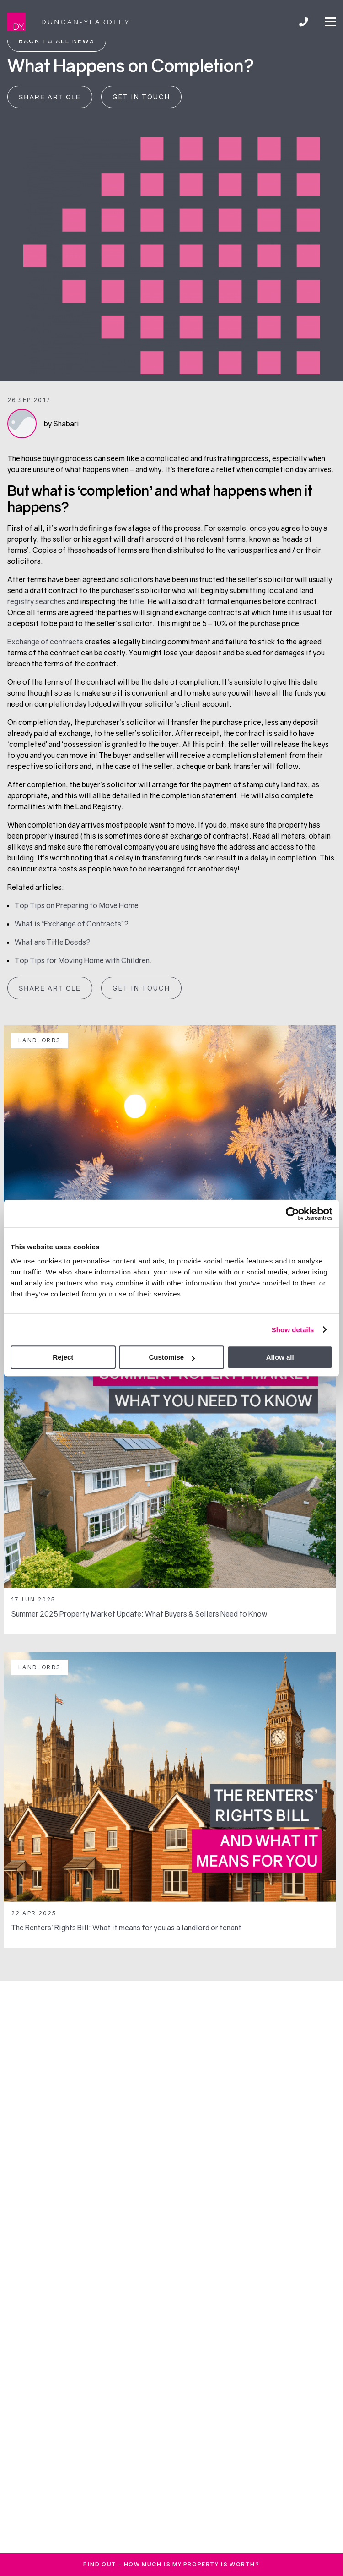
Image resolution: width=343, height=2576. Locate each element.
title (136, 601)
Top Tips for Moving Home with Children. (83, 960)
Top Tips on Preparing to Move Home (77, 905)
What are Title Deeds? (53, 942)
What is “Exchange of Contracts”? (72, 923)
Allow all (280, 1357)
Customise (172, 1357)
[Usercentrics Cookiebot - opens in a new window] (292, 1213)
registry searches (36, 601)
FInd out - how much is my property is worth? (171, 2564)
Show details (293, 1330)
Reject (63, 1357)
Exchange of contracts (45, 641)
